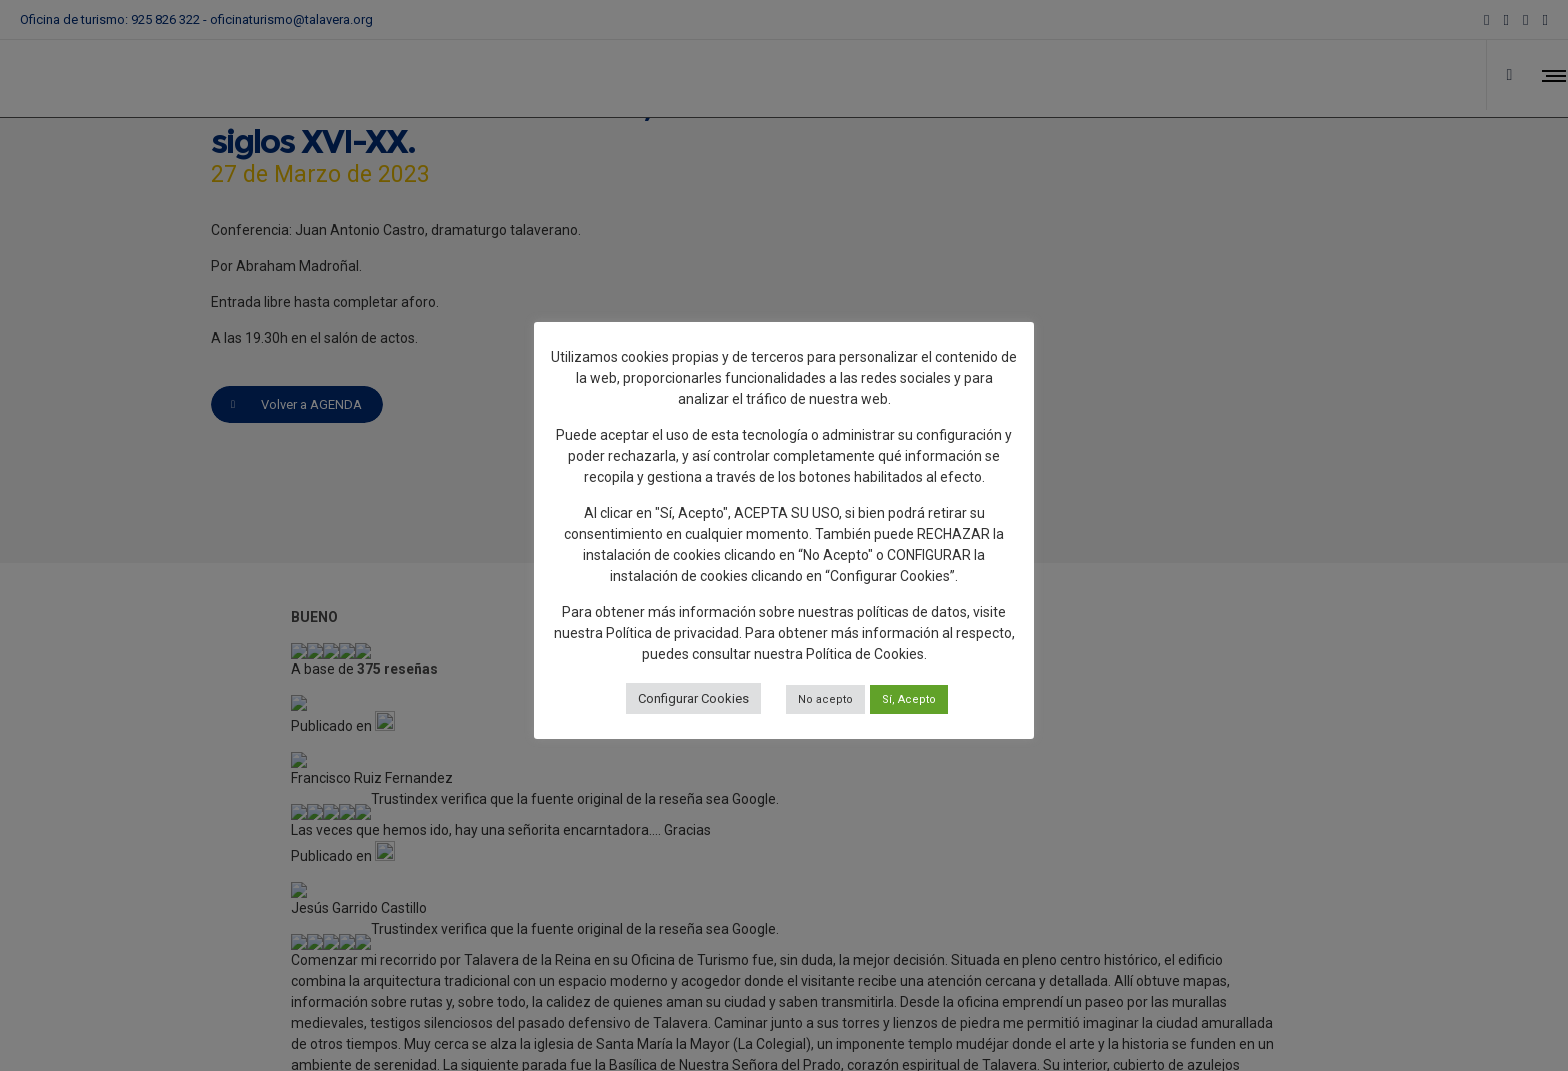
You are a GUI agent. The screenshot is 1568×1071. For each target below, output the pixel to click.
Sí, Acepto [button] (909, 699)
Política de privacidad (672, 633)
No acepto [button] (825, 699)
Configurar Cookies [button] (693, 698)
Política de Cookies (865, 654)
